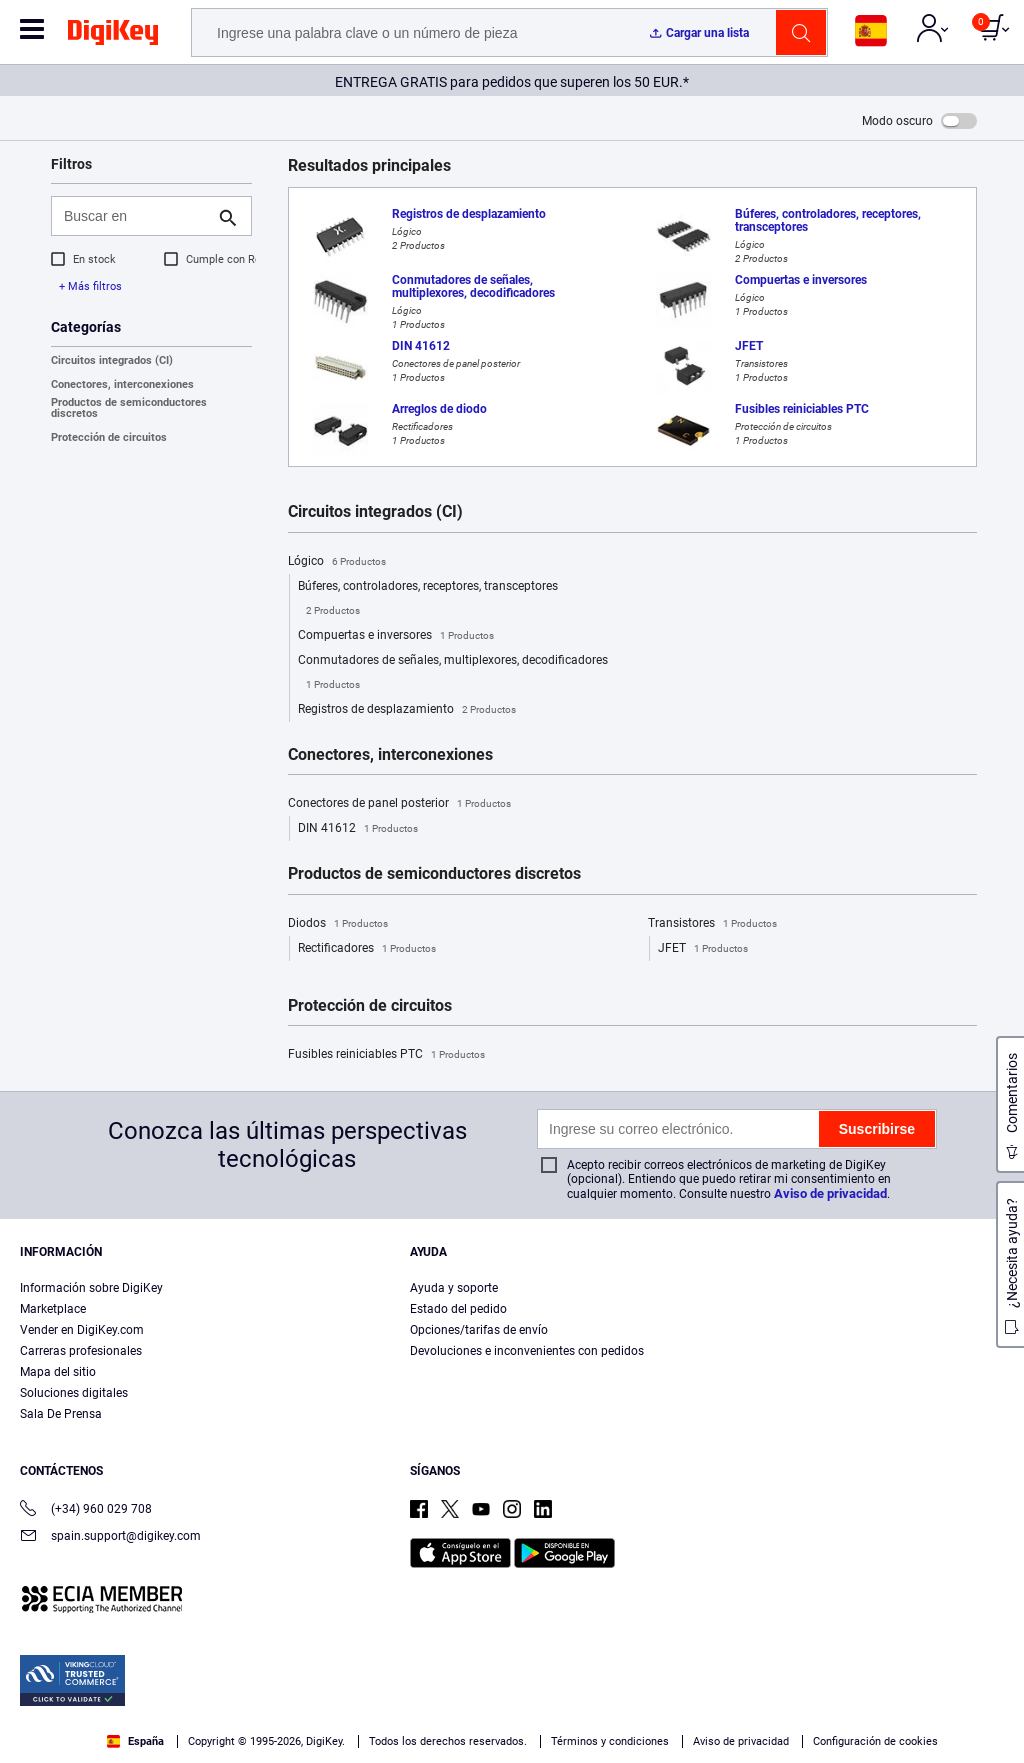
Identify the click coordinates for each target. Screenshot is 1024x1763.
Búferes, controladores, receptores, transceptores (428, 601)
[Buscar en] (135, 216)
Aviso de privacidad (830, 1193)
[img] (113, 36)
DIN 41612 (358, 829)
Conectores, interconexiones (122, 384)
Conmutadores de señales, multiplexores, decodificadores (453, 675)
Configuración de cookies (875, 1741)
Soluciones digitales (74, 1393)
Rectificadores (367, 949)
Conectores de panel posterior (399, 804)
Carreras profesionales (81, 1351)
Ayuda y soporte (454, 1288)
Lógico (337, 562)
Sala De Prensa (61, 1414)
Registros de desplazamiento (407, 710)
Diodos (338, 924)
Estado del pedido (458, 1309)
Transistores (712, 924)
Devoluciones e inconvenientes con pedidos (527, 1351)
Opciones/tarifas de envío (479, 1330)
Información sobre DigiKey (91, 1288)
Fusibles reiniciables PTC (386, 1055)
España (135, 1741)
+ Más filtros (90, 286)
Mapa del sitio (58, 1372)
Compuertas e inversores (396, 636)
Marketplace (53, 1309)
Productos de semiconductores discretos (129, 408)
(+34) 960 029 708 (86, 1510)
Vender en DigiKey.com (82, 1330)
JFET (703, 949)
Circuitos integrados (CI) (112, 360)
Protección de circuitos (109, 437)
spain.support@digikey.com (110, 1537)
